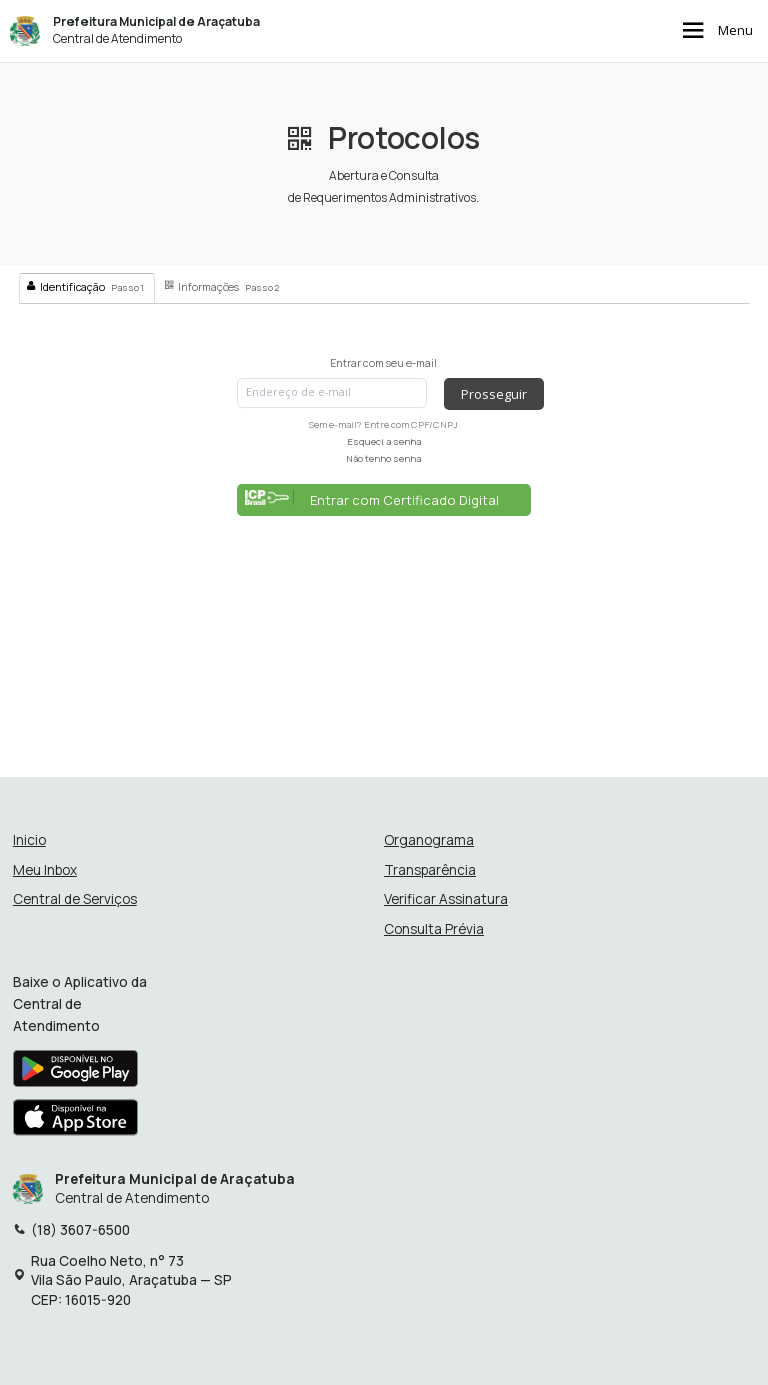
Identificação (85, 287)
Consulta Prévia (434, 929)
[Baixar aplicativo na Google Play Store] (75, 1073)
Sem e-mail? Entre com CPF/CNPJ (383, 424)
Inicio (29, 840)
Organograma (429, 840)
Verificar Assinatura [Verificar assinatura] (446, 899)
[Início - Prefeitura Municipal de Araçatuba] (25, 31)
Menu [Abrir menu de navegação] (715, 31)
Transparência (430, 870)
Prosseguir (494, 394)
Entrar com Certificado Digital (372, 499)
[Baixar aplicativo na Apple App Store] (76, 1123)
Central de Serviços (75, 899)
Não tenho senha (383, 458)
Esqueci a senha (384, 441)
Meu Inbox (45, 870)
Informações (222, 287)
